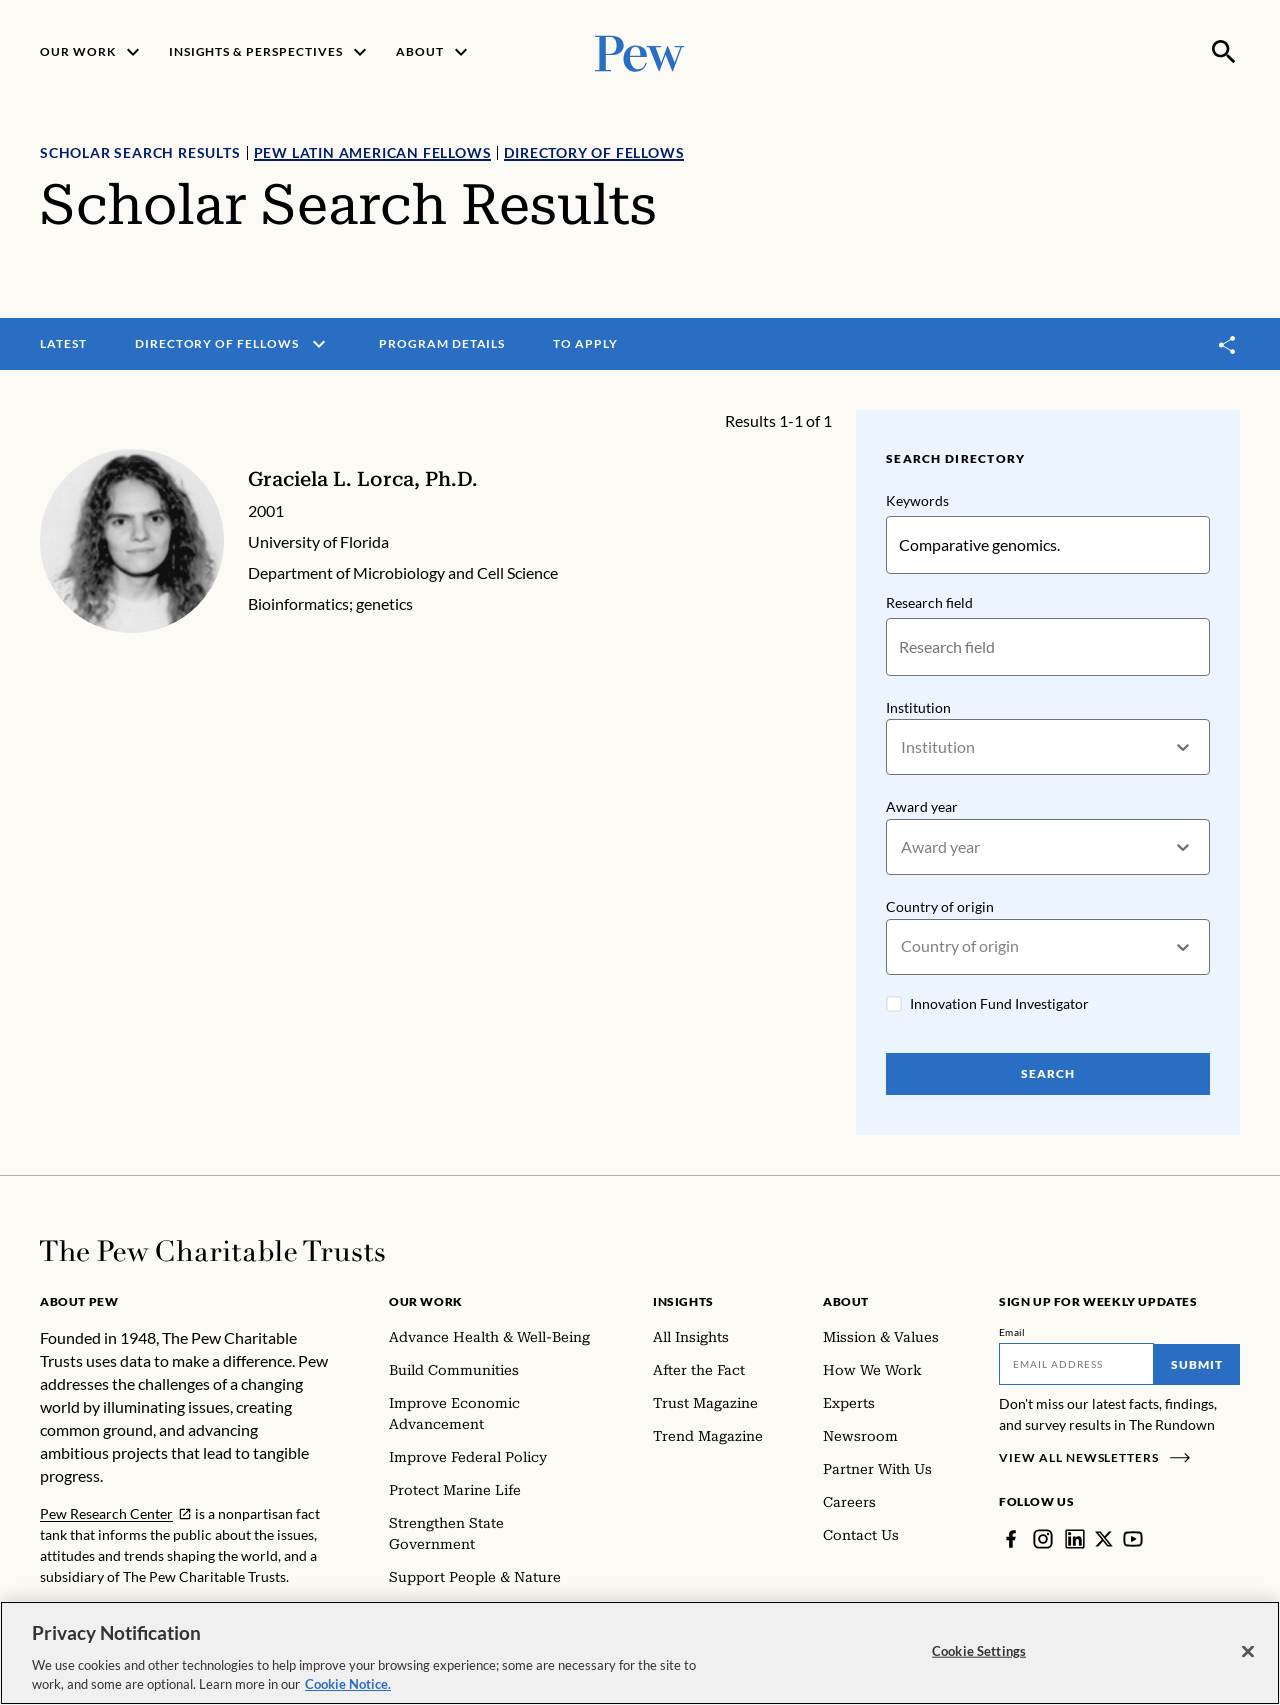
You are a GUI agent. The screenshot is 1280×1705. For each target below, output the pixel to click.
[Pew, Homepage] (640, 51)
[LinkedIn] (1075, 1539)
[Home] (212, 1251)
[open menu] (319, 344)
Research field (929, 602)
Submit (1197, 1364)
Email (1012, 1332)
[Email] (1076, 1364)
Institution (918, 707)
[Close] (1248, 1652)
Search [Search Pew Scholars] (1048, 1073)
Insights (683, 1301)
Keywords (917, 500)
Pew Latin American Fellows (373, 152)
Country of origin (940, 906)
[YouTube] (1133, 1539)
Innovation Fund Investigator (999, 1003)
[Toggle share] (1228, 344)
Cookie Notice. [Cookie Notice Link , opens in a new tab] (348, 1685)
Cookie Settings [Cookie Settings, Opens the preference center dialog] (979, 1651)
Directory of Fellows (594, 152)
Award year (922, 807)
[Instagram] (1043, 1539)
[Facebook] (1011, 1539)
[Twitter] (1104, 1539)
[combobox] (902, 747)
